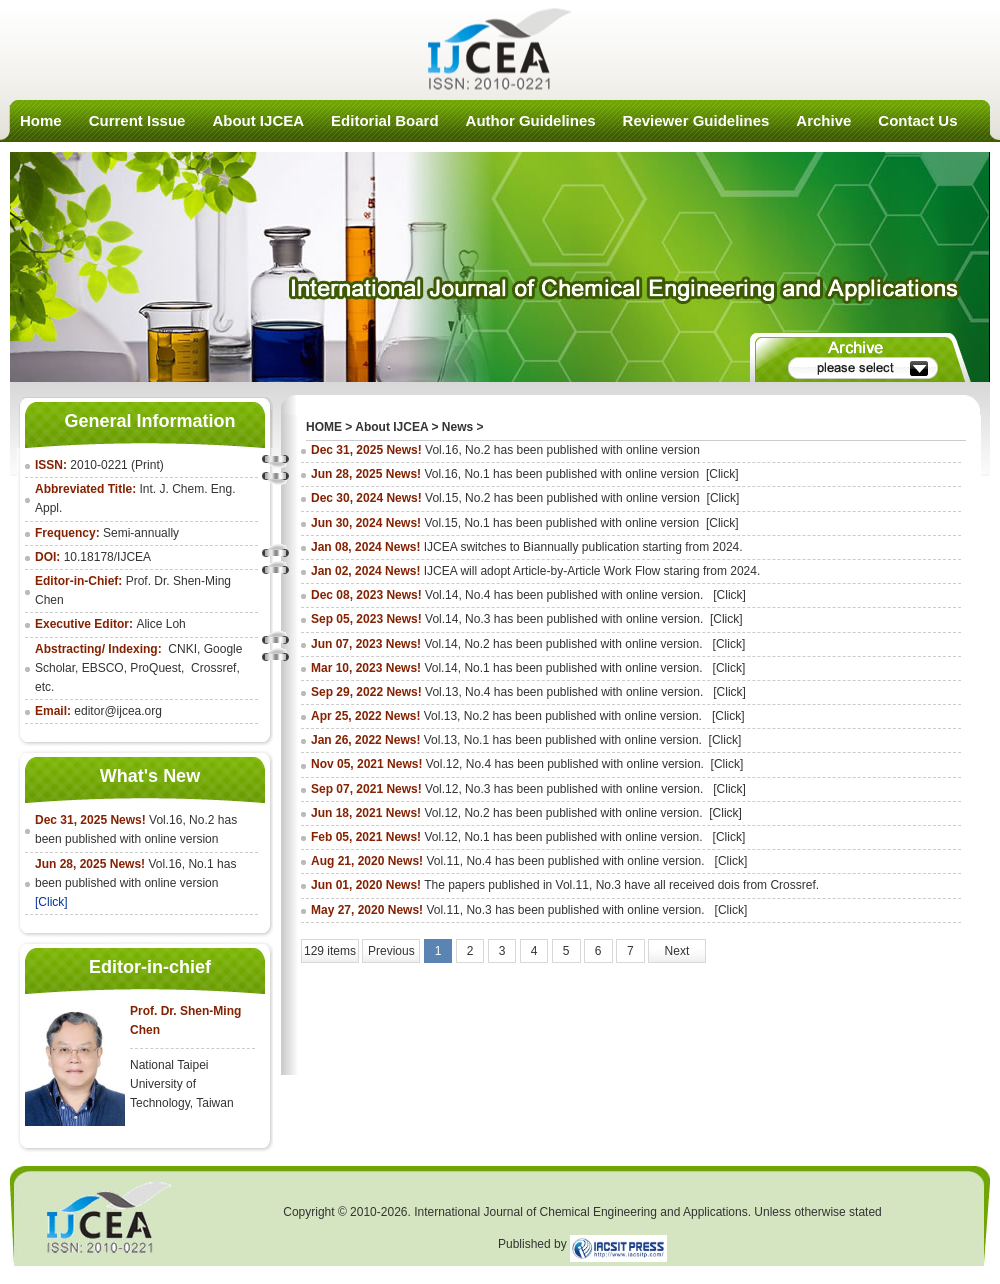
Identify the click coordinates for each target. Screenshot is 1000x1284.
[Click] (51, 902)
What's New (150, 776)
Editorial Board (385, 120)
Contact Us (917, 120)
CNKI (182, 649)
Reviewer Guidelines (696, 120)
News (457, 427)
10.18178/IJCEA (107, 557)
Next (677, 951)
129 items (330, 951)
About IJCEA (258, 120)
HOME (324, 427)
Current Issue (137, 120)
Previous (391, 951)
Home (41, 120)
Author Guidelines (531, 120)
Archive (823, 120)
